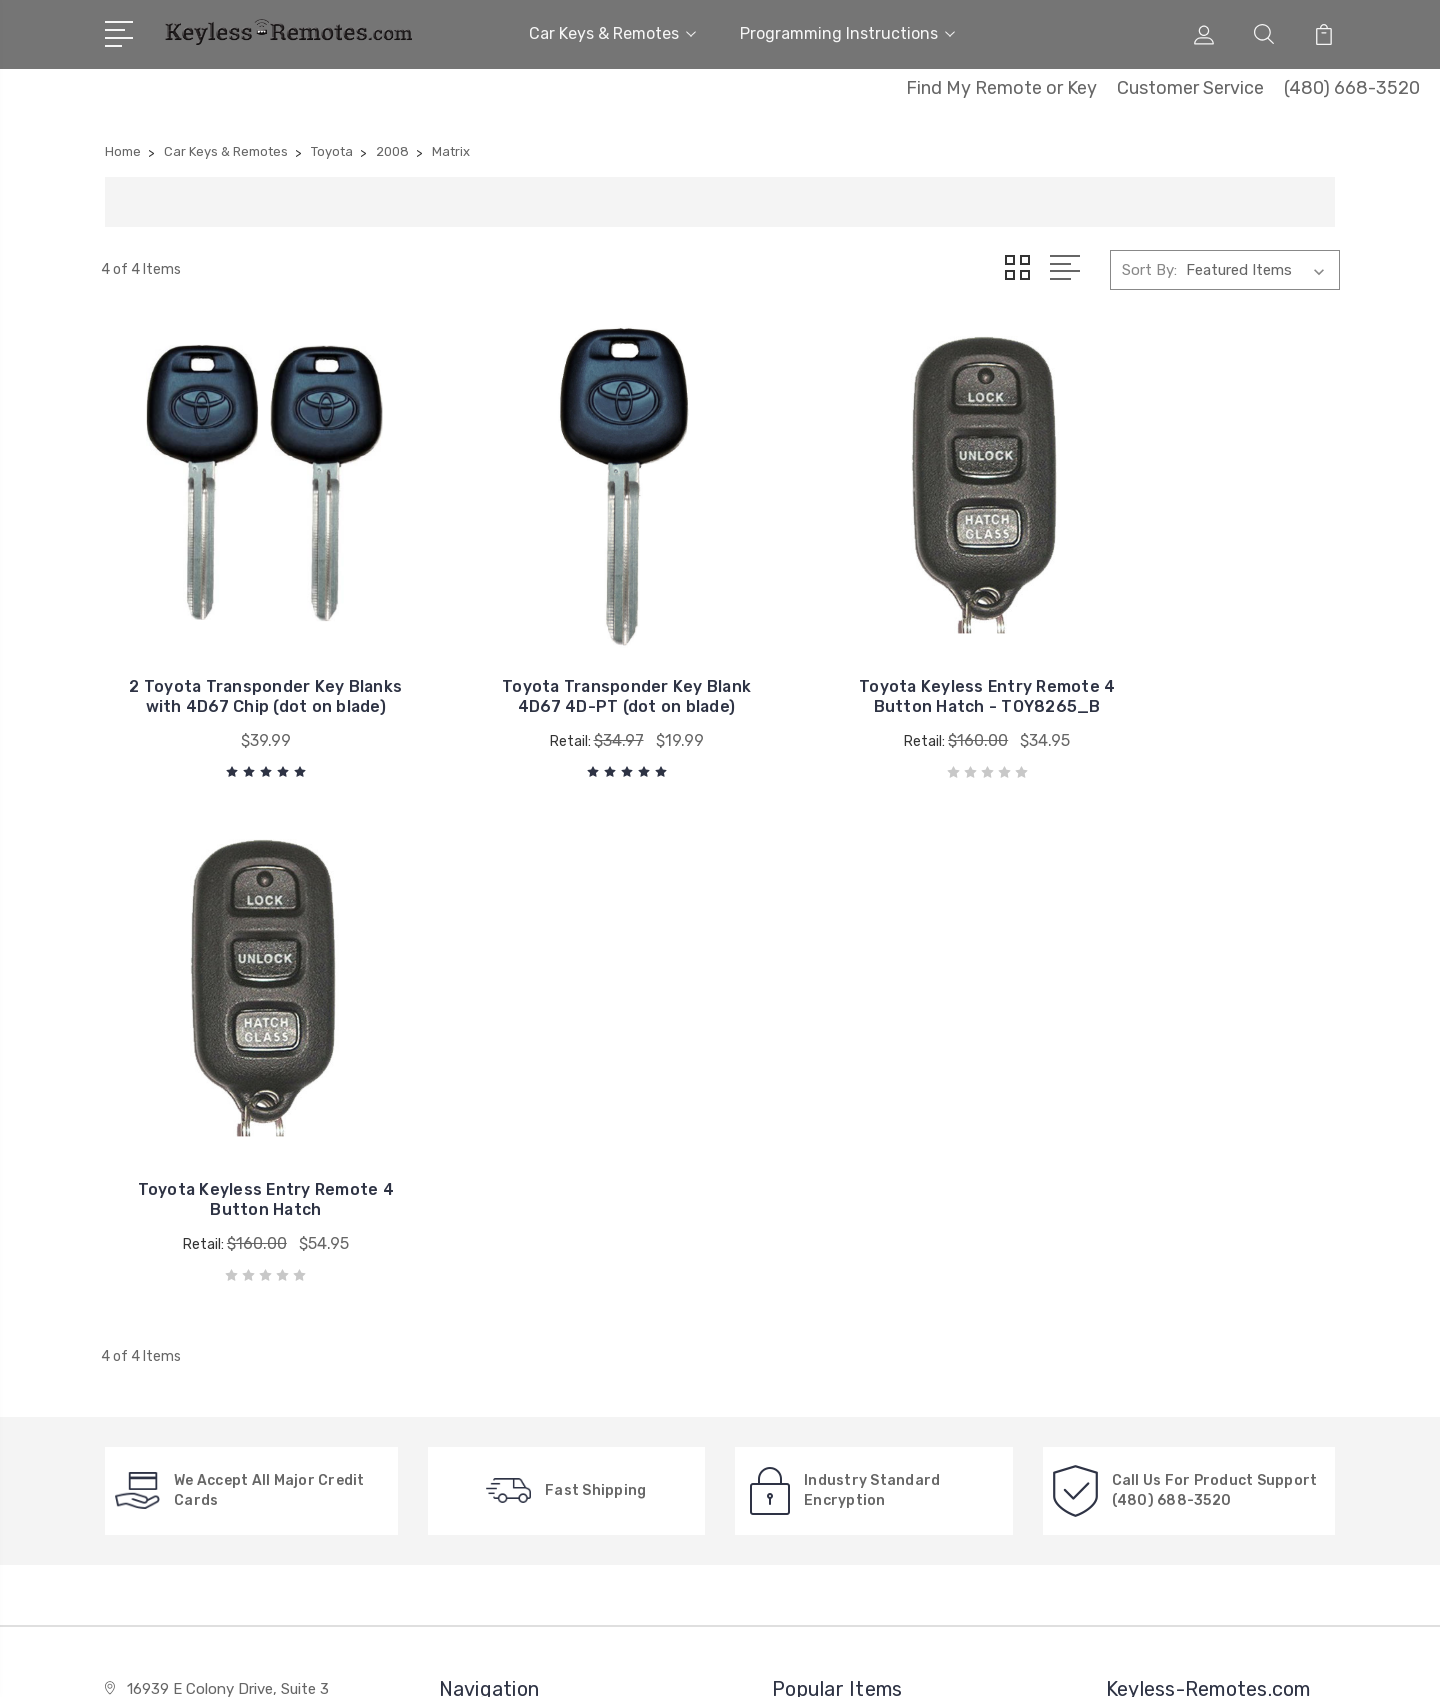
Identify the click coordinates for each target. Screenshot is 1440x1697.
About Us (486, 1203)
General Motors (838, 1203)
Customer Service (1190, 88)
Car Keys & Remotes (612, 33)
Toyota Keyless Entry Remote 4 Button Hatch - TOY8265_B (878, 661)
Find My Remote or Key (1001, 88)
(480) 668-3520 (1352, 88)
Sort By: (1149, 270)
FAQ (467, 1293)
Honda (809, 1323)
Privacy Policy (500, 1383)
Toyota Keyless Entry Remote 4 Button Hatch (1196, 671)
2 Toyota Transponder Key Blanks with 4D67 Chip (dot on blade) (244, 661)
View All (814, 1383)
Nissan (809, 1293)
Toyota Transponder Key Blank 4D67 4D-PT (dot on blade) (561, 661)
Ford (802, 1353)
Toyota (811, 1263)
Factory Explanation (523, 1263)
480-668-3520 (187, 1221)
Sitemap (322, 1662)
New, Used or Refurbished (542, 1353)
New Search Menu (514, 1323)
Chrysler (814, 1233)
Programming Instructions (847, 33)
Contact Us (493, 1233)
